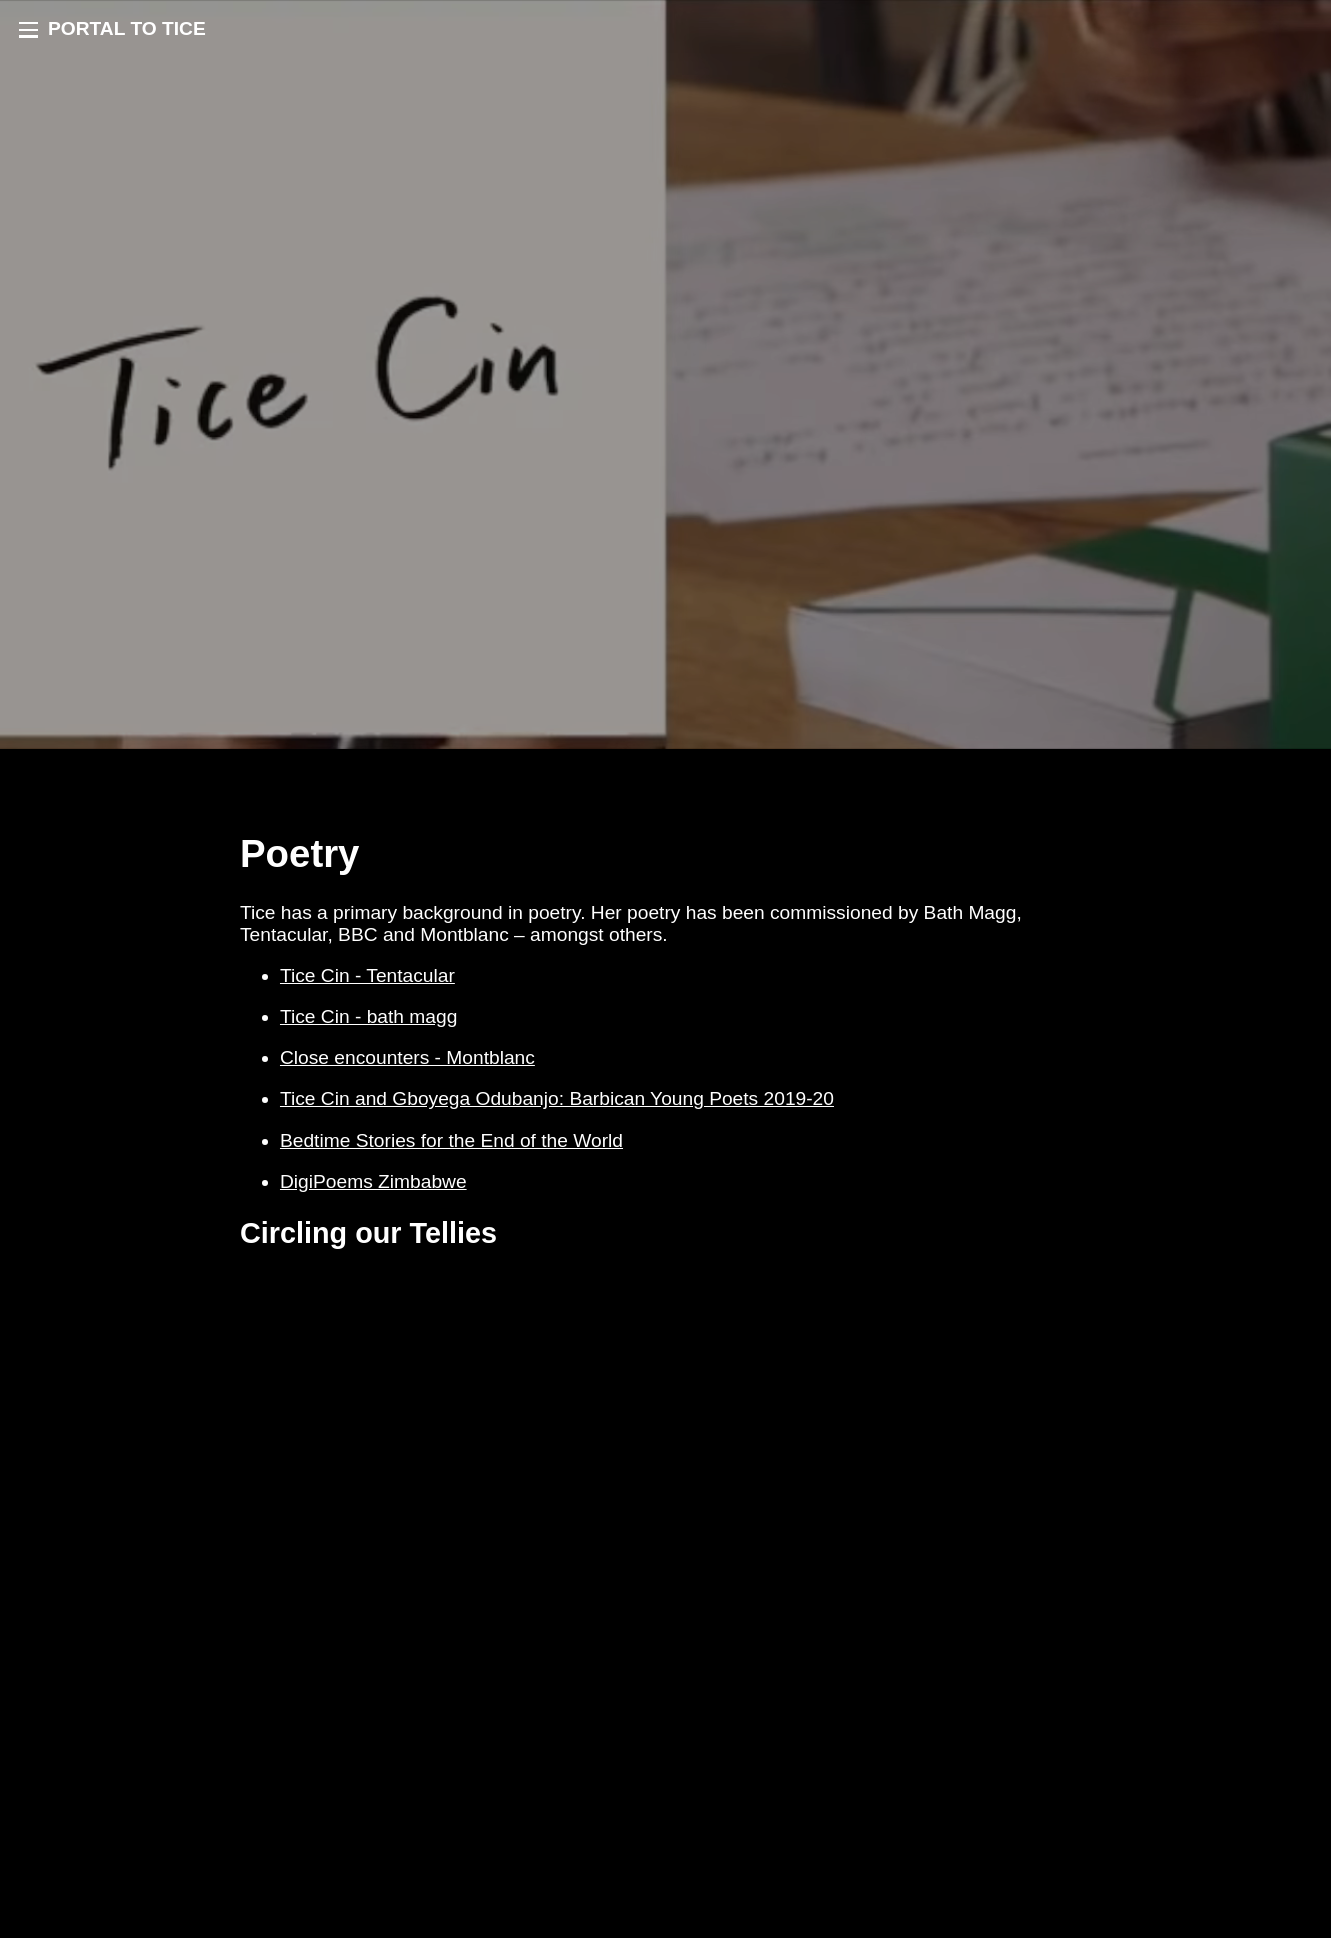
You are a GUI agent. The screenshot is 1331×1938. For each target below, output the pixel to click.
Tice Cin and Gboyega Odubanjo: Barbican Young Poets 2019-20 (557, 1098)
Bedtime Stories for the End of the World (451, 1140)
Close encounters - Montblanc (407, 1057)
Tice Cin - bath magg (368, 1016)
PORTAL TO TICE (127, 28)
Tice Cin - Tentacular (367, 975)
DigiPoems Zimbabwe (373, 1181)
